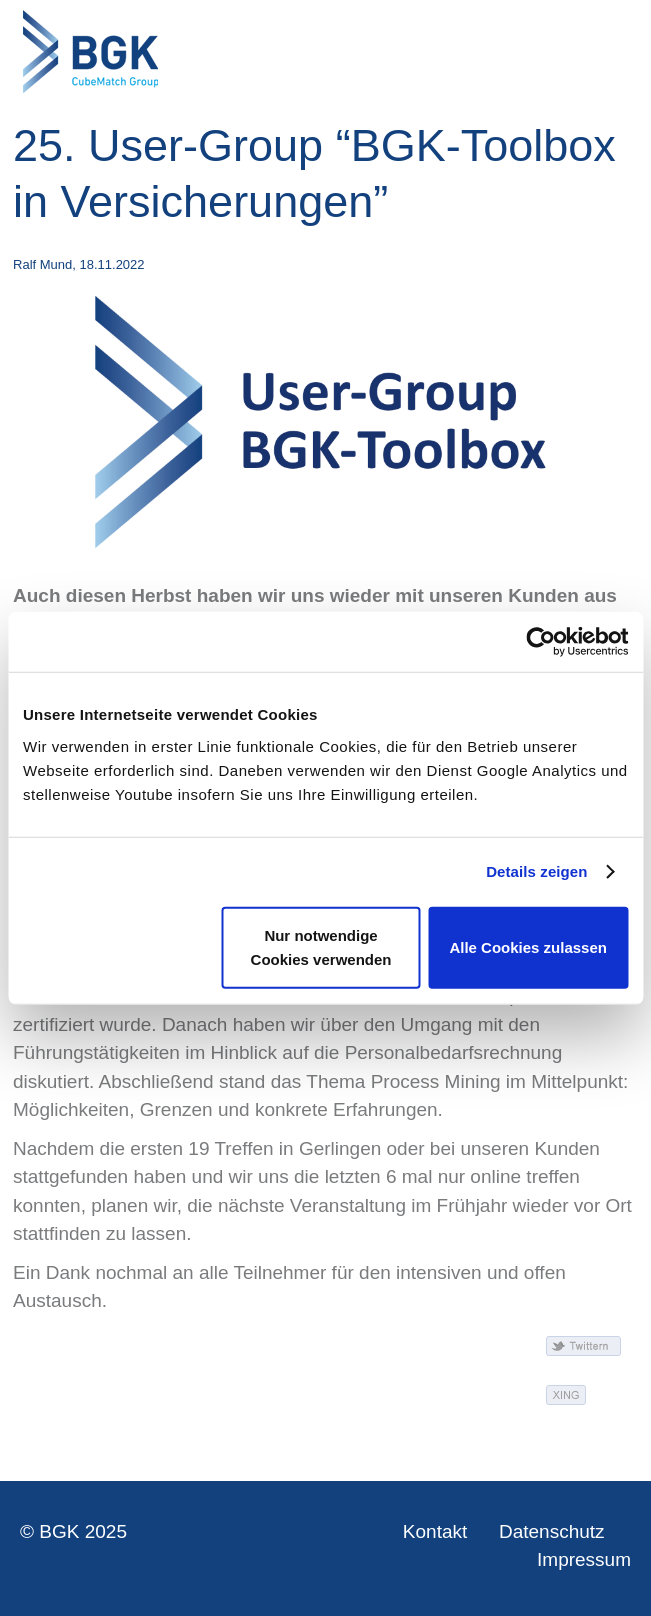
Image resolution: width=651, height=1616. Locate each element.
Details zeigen (536, 871)
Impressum (584, 1559)
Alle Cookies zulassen (528, 946)
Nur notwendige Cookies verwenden (321, 946)
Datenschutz (552, 1531)
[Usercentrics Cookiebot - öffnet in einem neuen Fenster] (540, 642)
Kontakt (435, 1531)
